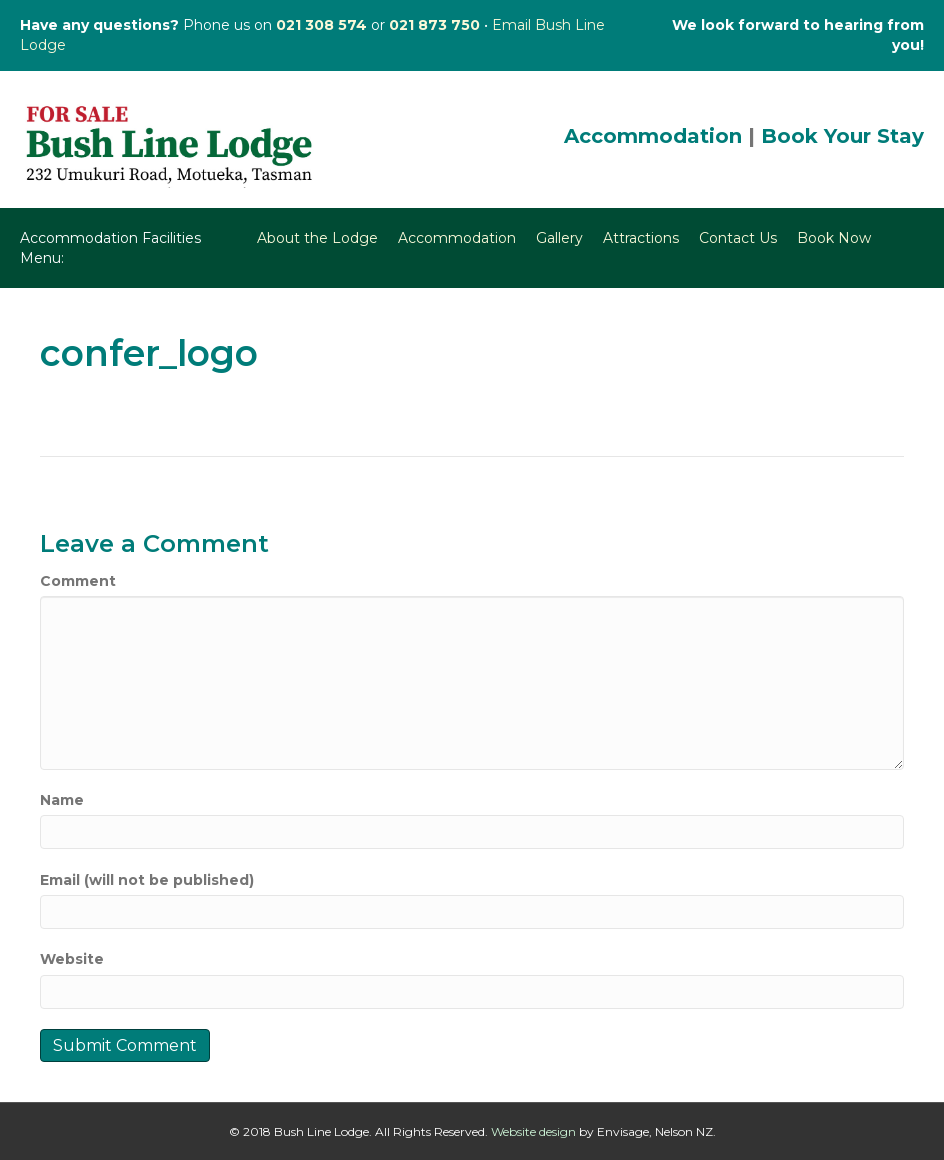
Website (72, 959)
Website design (533, 1131)
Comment (78, 581)
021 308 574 (321, 25)
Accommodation (653, 136)
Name (62, 800)
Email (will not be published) (147, 880)
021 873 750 (434, 25)
